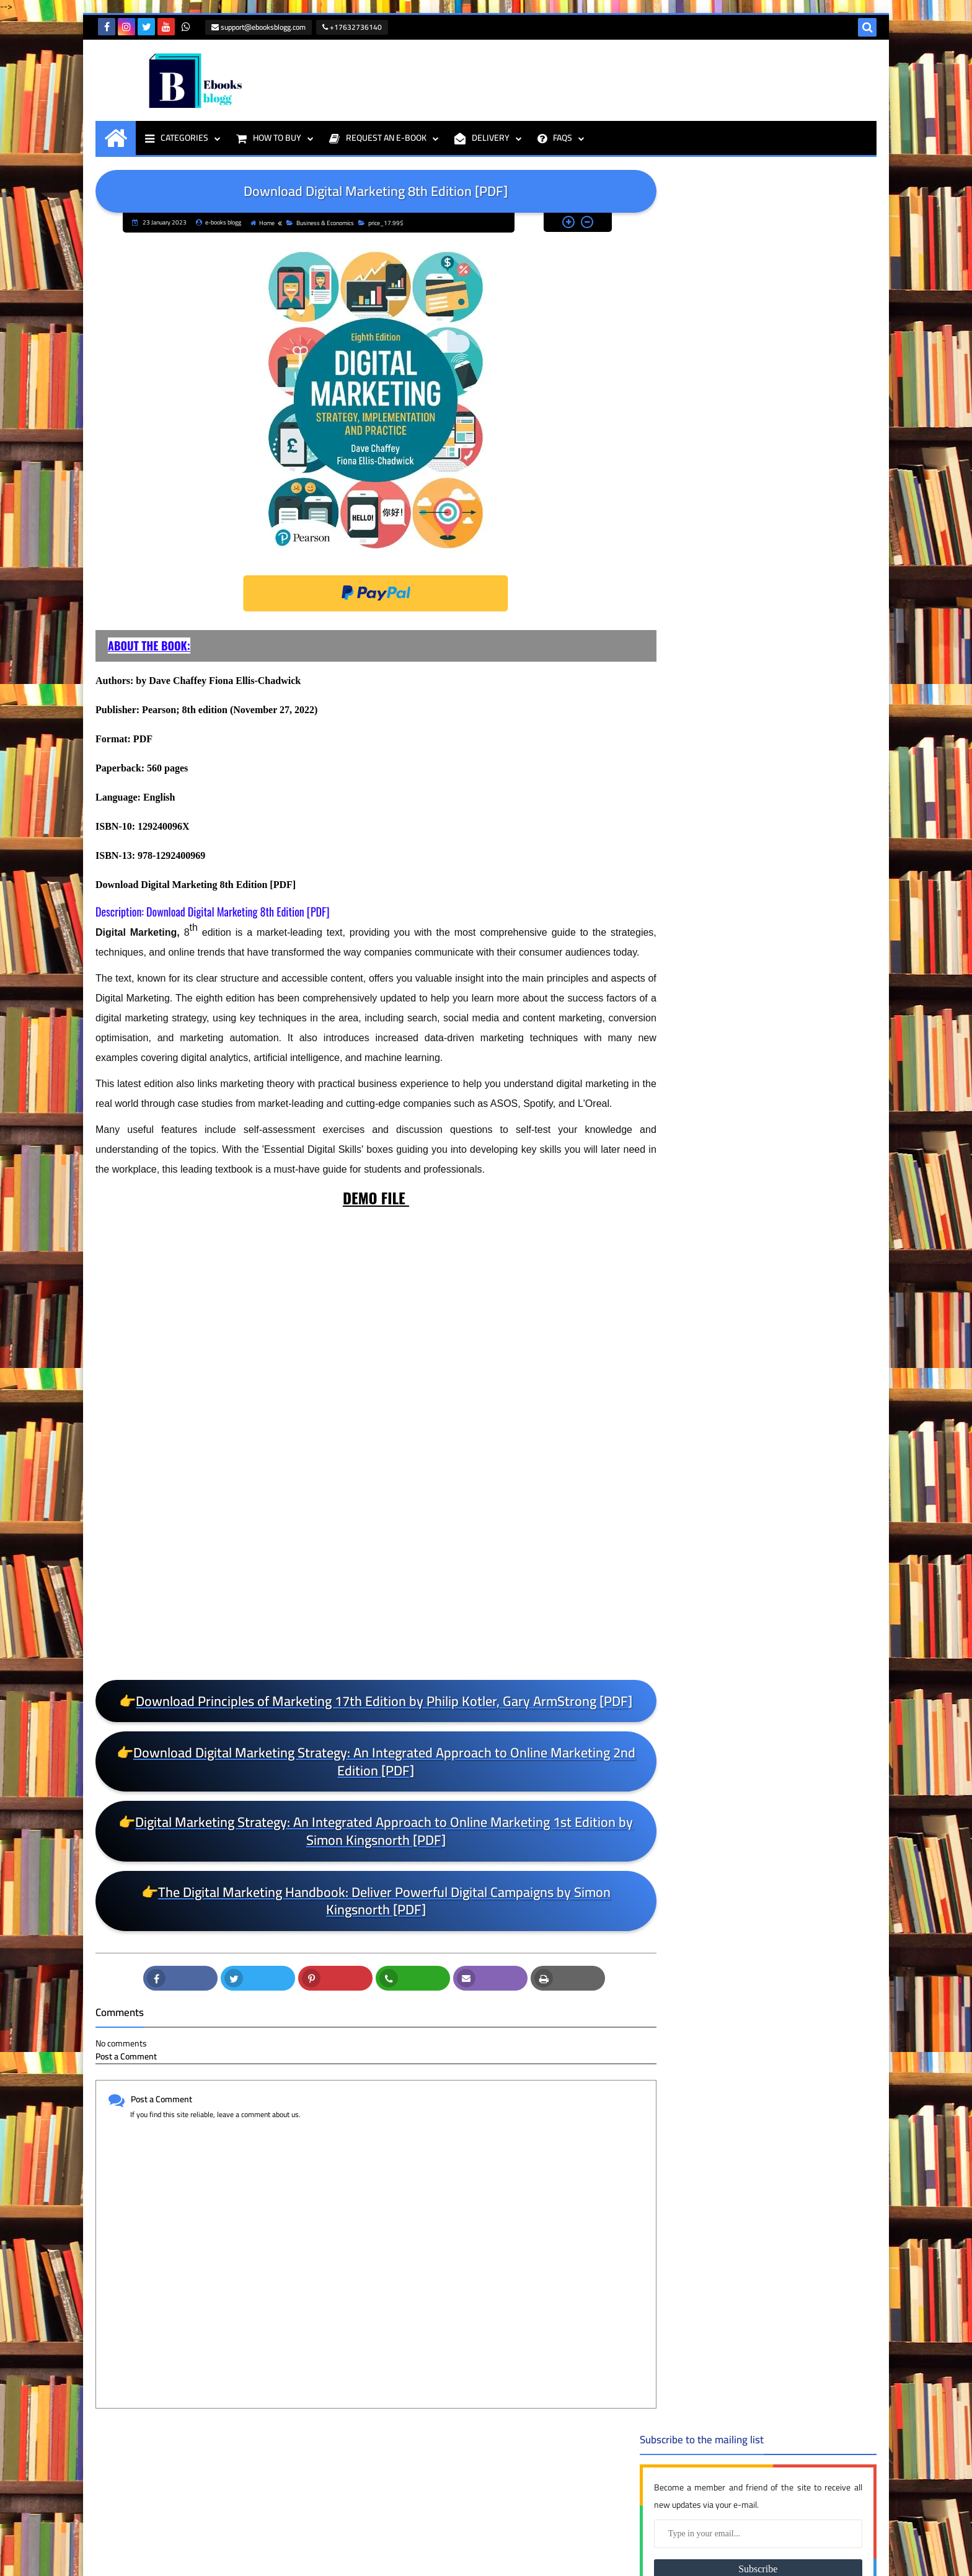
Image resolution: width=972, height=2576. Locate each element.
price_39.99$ (784, 1791)
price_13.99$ (784, 1494)
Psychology (784, 2049)
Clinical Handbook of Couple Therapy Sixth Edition (786, 776)
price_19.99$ (784, 1613)
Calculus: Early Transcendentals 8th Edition (793, 1240)
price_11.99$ (784, 1454)
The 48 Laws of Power (773, 970)
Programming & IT (784, 2030)
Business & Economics (321, 222)
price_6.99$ (784, 1871)
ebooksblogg (128, 2557)
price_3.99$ (784, 1752)
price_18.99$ (784, 1593)
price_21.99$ (784, 1633)
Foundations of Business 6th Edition (787, 599)
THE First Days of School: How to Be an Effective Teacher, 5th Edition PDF (182, 2496)
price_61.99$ (784, 1891)
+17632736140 (351, 27)
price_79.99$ (784, 1950)
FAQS (554, 137)
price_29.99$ (784, 1732)
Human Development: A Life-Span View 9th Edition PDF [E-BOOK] (799, 687)
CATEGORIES (176, 137)
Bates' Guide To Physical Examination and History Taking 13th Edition (794, 870)
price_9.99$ (784, 1990)
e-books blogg (121, 2522)
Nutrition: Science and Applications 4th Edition (778, 1152)
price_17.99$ (381, 222)
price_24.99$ (784, 1672)
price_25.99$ (784, 1692)
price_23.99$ (784, 1653)
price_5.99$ (784, 1851)
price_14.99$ (784, 1514)
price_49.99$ (784, 1831)
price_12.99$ (784, 1474)
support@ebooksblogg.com (257, 27)
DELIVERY (482, 137)
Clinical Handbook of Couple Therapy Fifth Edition (786, 1063)
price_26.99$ (784, 1712)
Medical (784, 1414)
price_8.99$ (784, 1970)
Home (263, 222)
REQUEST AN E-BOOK (377, 137)
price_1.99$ (784, 1434)
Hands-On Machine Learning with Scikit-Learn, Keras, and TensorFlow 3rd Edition (798, 504)
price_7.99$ (784, 1930)
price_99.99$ (784, 2010)
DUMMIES (784, 1395)
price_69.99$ (784, 1911)
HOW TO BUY (268, 137)
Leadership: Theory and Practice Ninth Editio (795, 409)
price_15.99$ (784, 1534)
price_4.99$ (784, 1811)
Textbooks (784, 2069)
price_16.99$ (784, 1553)
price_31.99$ (784, 1772)
